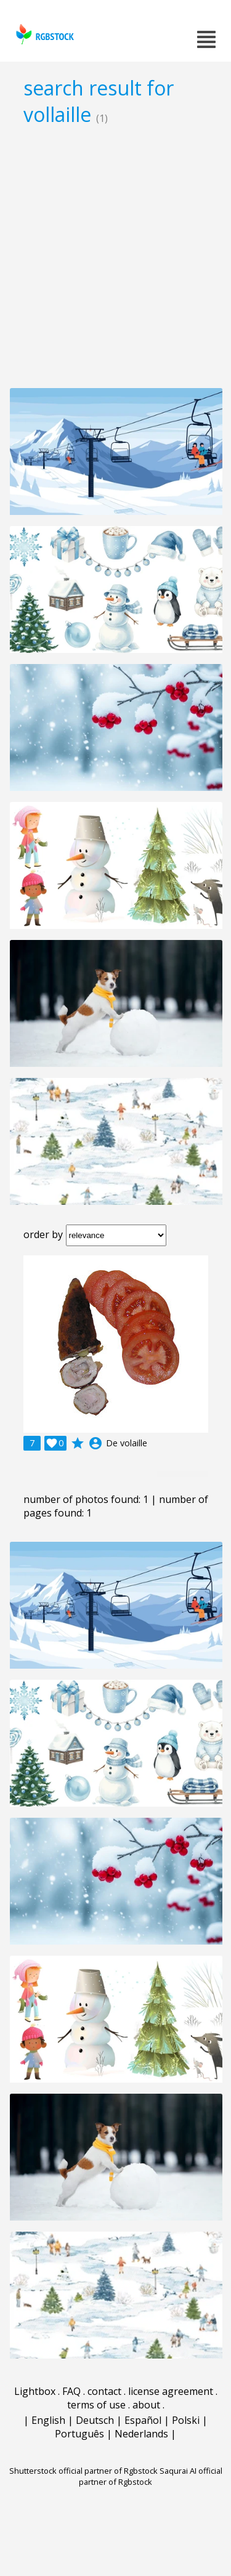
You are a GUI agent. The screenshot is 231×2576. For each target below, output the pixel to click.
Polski (186, 2420)
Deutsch (95, 2420)
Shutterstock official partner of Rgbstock (83, 2470)
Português (79, 2433)
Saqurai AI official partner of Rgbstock (150, 2476)
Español (142, 2420)
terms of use (96, 2405)
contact (104, 2391)
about (146, 2405)
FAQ (71, 2391)
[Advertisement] (115, 256)
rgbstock (43, 34)
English (48, 2420)
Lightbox (34, 2391)
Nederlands (141, 2433)
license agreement (170, 2391)
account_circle (95, 1443)
